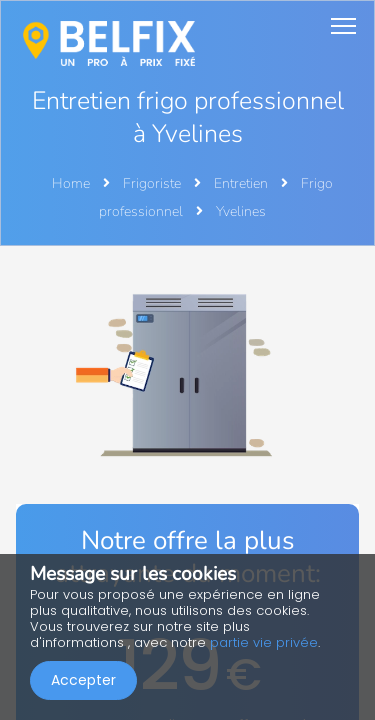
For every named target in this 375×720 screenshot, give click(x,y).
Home (71, 183)
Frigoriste (153, 183)
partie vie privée (264, 642)
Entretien (242, 183)
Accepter (83, 680)
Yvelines (241, 211)
